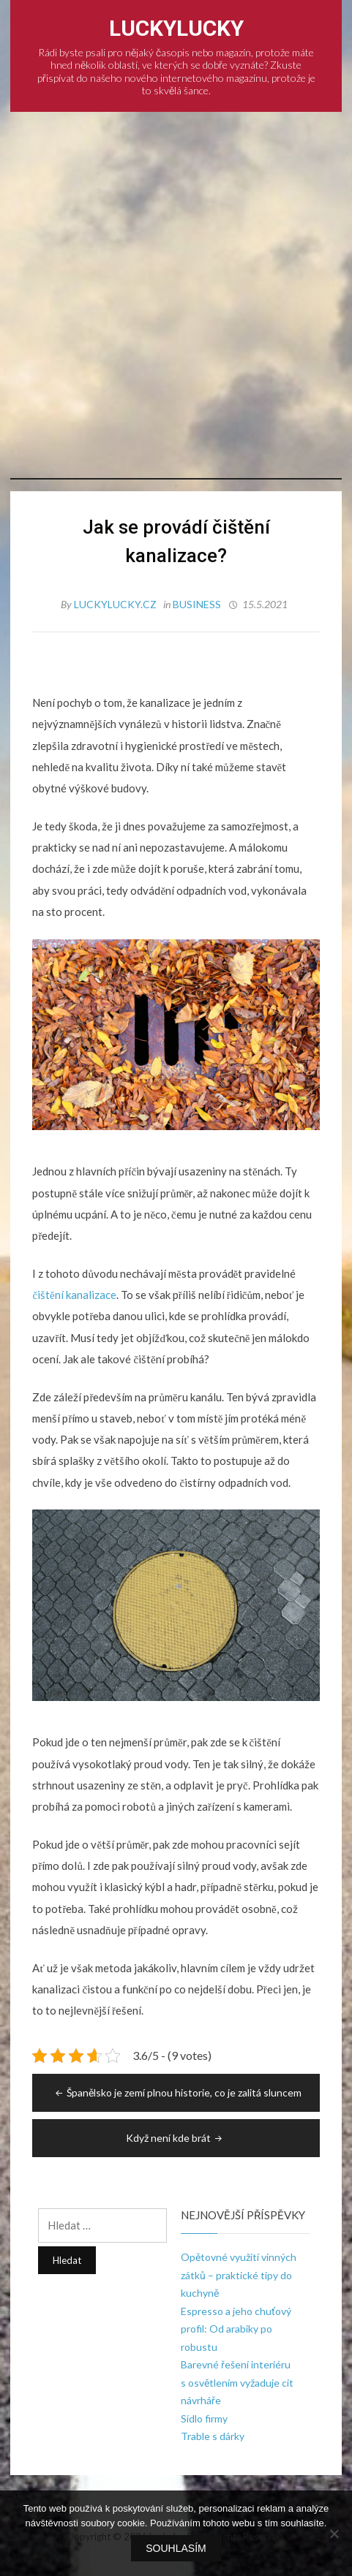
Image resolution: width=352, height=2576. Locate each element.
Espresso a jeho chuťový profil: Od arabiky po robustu (236, 2329)
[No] (333, 2533)
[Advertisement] (176, 295)
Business (197, 604)
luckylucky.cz (116, 604)
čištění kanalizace (74, 1294)
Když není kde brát (175, 2138)
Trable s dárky (212, 2436)
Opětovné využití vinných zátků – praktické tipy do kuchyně (238, 2275)
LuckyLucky (176, 28)
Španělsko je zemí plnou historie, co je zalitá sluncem (177, 2092)
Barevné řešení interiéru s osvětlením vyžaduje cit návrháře (237, 2382)
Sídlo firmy (204, 2418)
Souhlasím (176, 2548)
